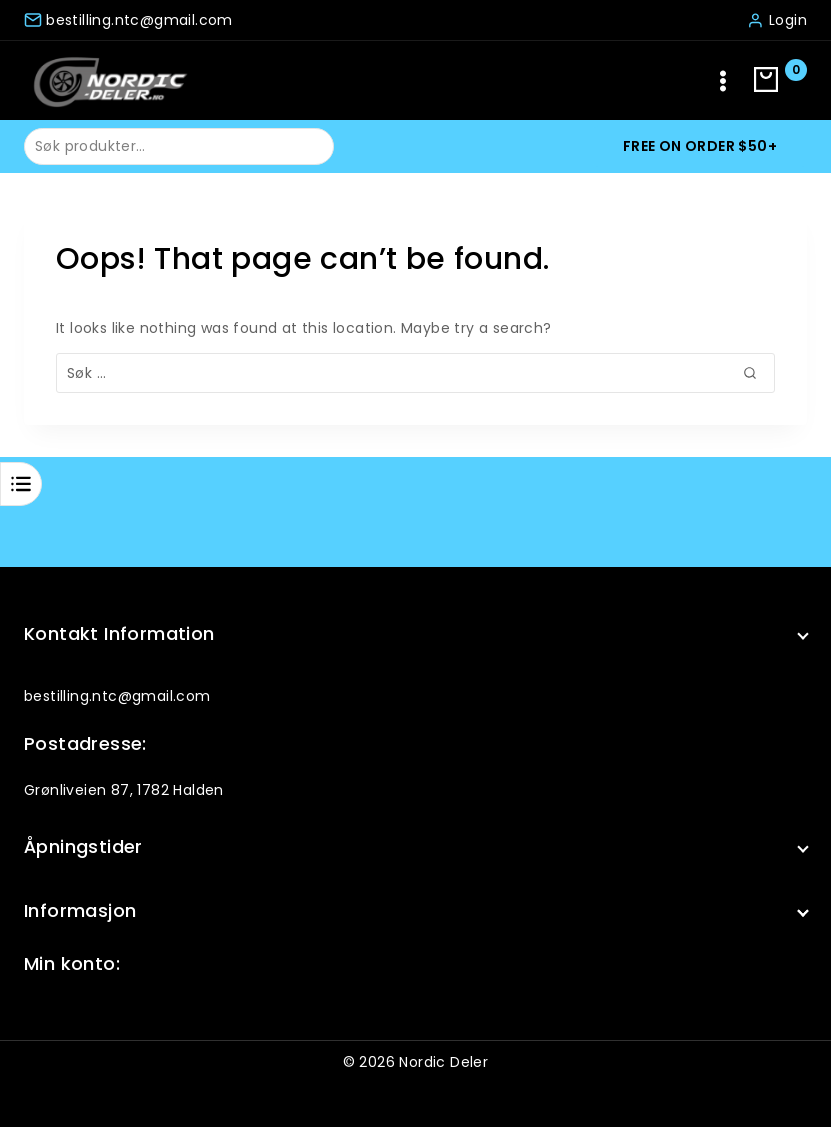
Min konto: (72, 963)
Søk (306, 144)
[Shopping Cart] (780, 81)
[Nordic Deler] (110, 80)
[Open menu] (723, 80)
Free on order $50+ (700, 146)
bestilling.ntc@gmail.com (117, 696)
